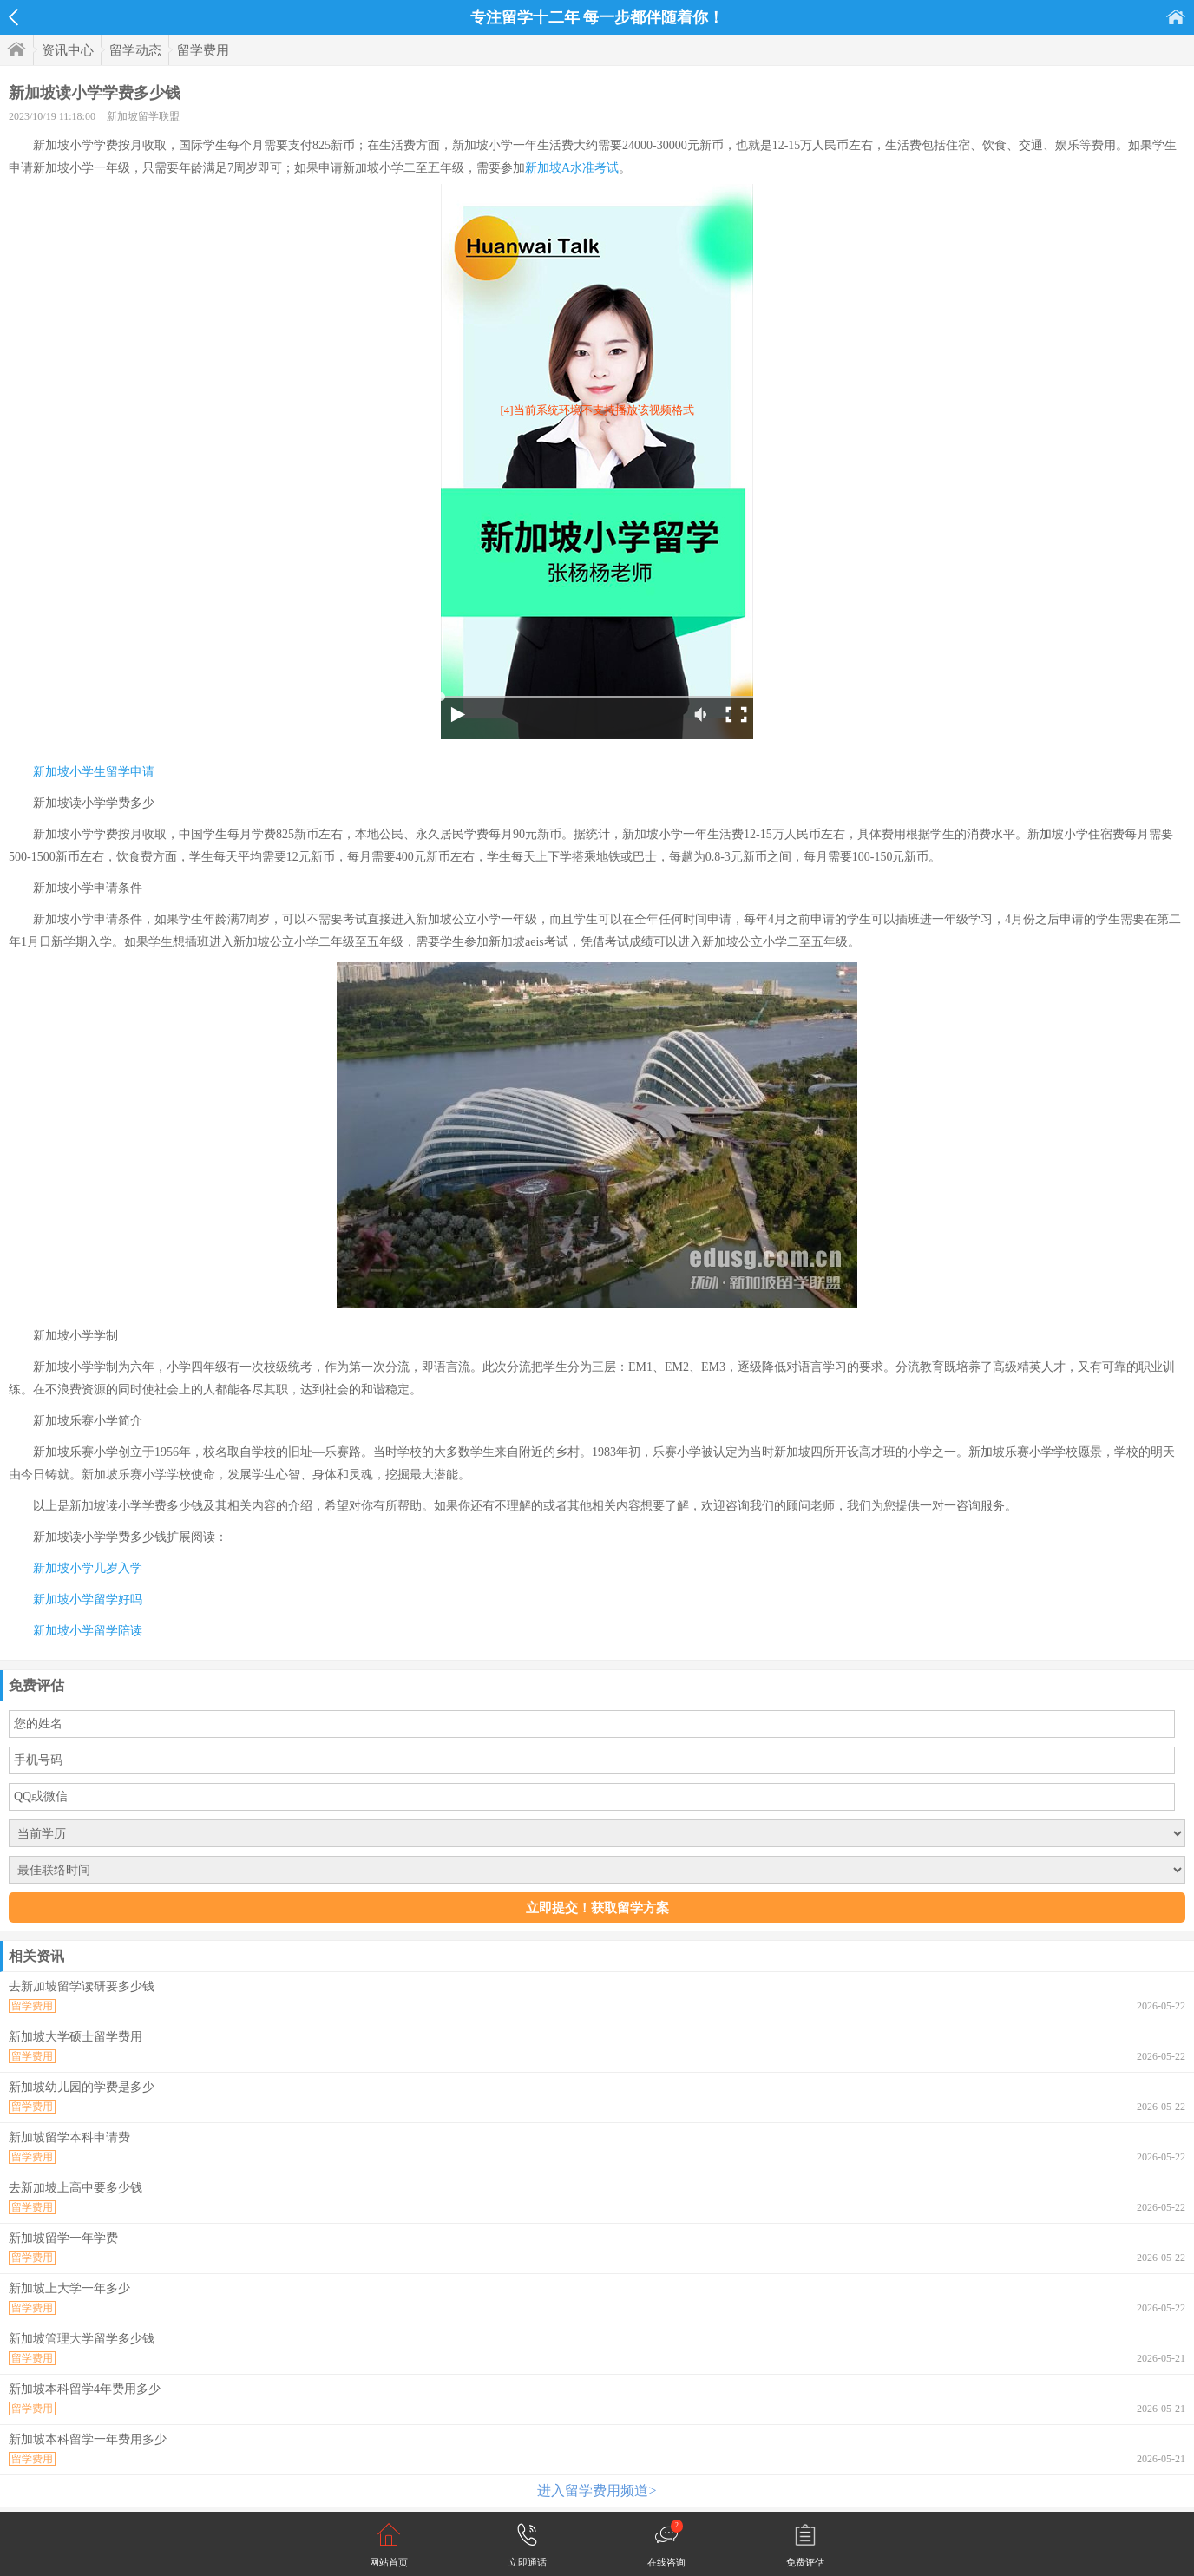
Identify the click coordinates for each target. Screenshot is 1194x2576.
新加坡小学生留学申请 (93, 771)
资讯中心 (68, 50)
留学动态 (135, 50)
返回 (13, 17)
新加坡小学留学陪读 (87, 1630)
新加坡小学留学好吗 (87, 1599)
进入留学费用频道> (596, 2490)
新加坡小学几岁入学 (87, 1568)
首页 (1175, 17)
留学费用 (203, 50)
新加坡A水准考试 (572, 167)
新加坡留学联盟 (143, 116)
